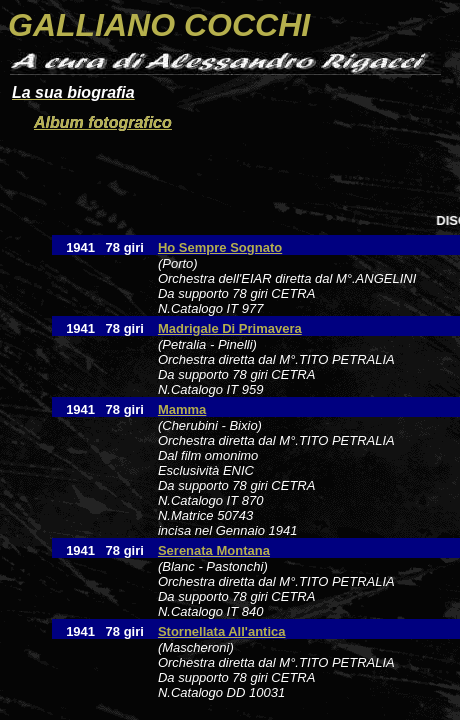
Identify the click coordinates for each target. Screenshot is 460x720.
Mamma (182, 409)
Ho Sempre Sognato (220, 247)
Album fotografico (103, 122)
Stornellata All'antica (222, 631)
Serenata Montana (214, 550)
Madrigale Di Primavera (230, 328)
